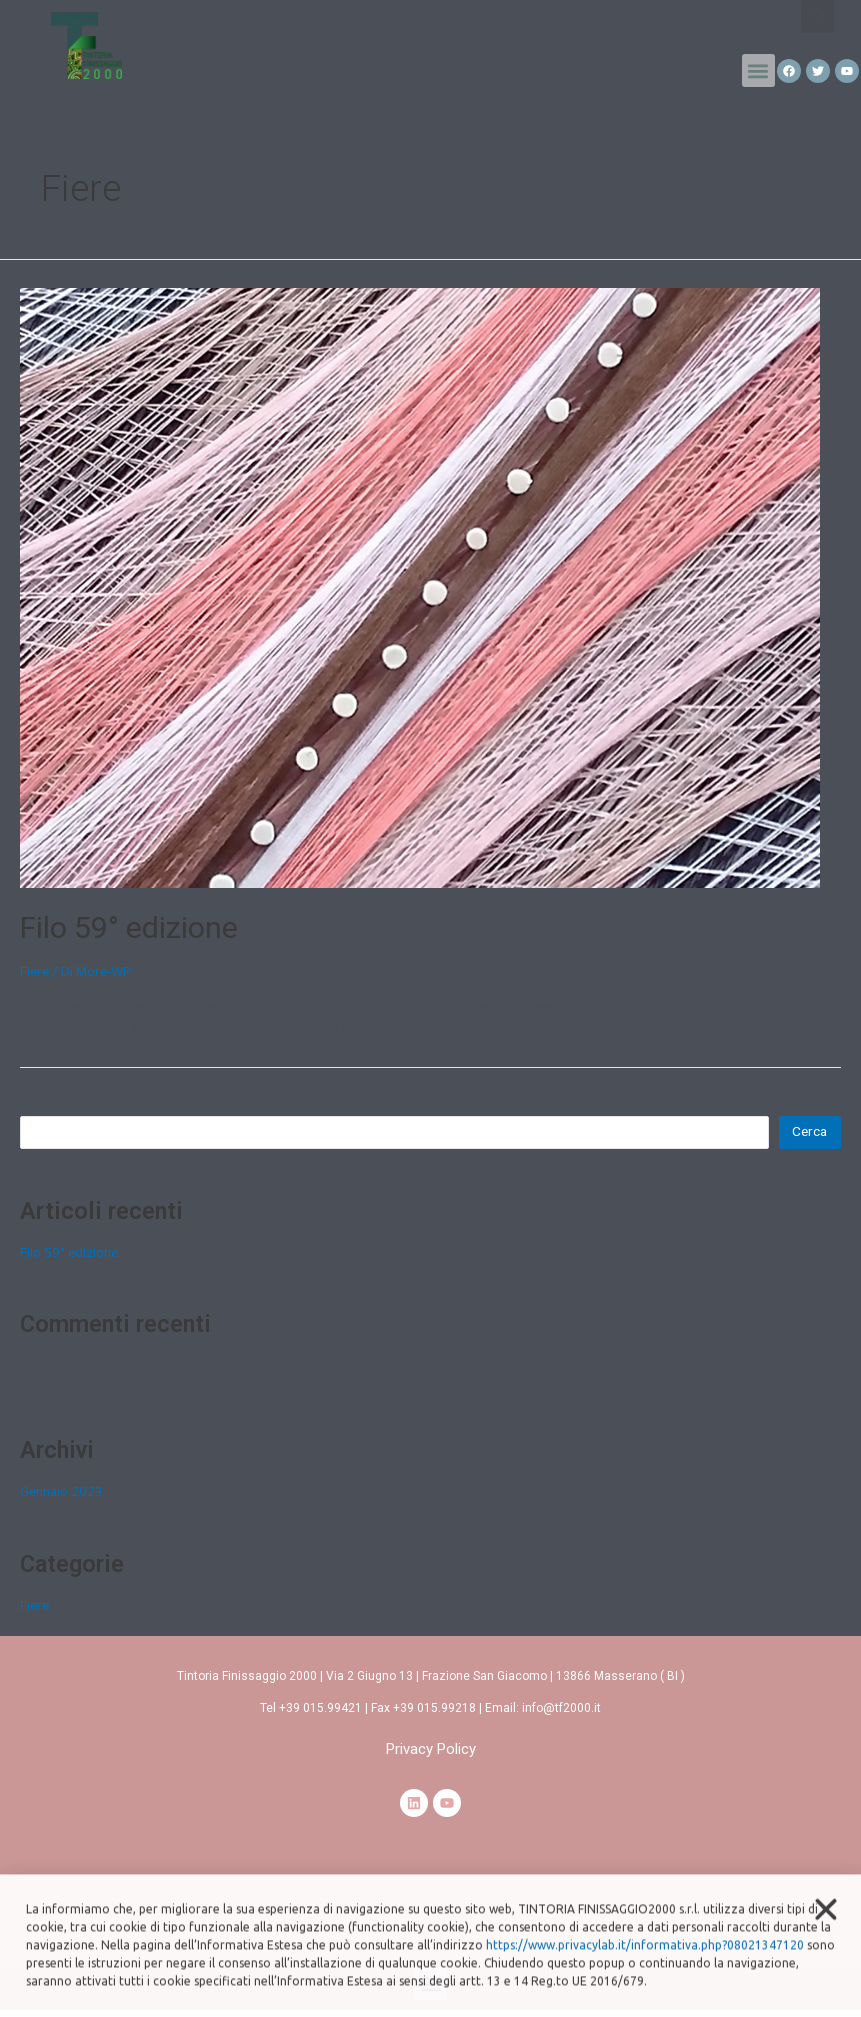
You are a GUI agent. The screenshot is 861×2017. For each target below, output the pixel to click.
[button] (758, 70)
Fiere (34, 971)
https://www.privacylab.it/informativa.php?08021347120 (645, 1965)
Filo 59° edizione (129, 927)
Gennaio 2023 (61, 1491)
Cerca (37, 1102)
